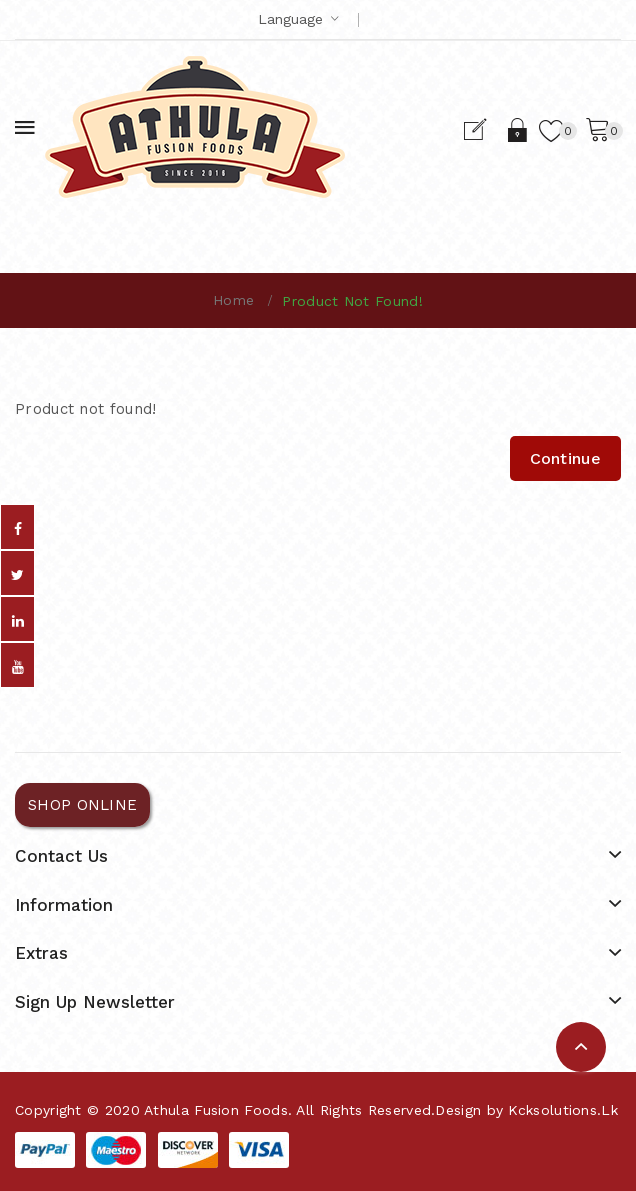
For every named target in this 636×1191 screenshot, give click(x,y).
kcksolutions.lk (563, 1110)
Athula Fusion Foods (216, 1110)
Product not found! (352, 301)
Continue (565, 458)
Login (518, 130)
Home (233, 300)
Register (483, 130)
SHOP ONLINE (82, 805)
